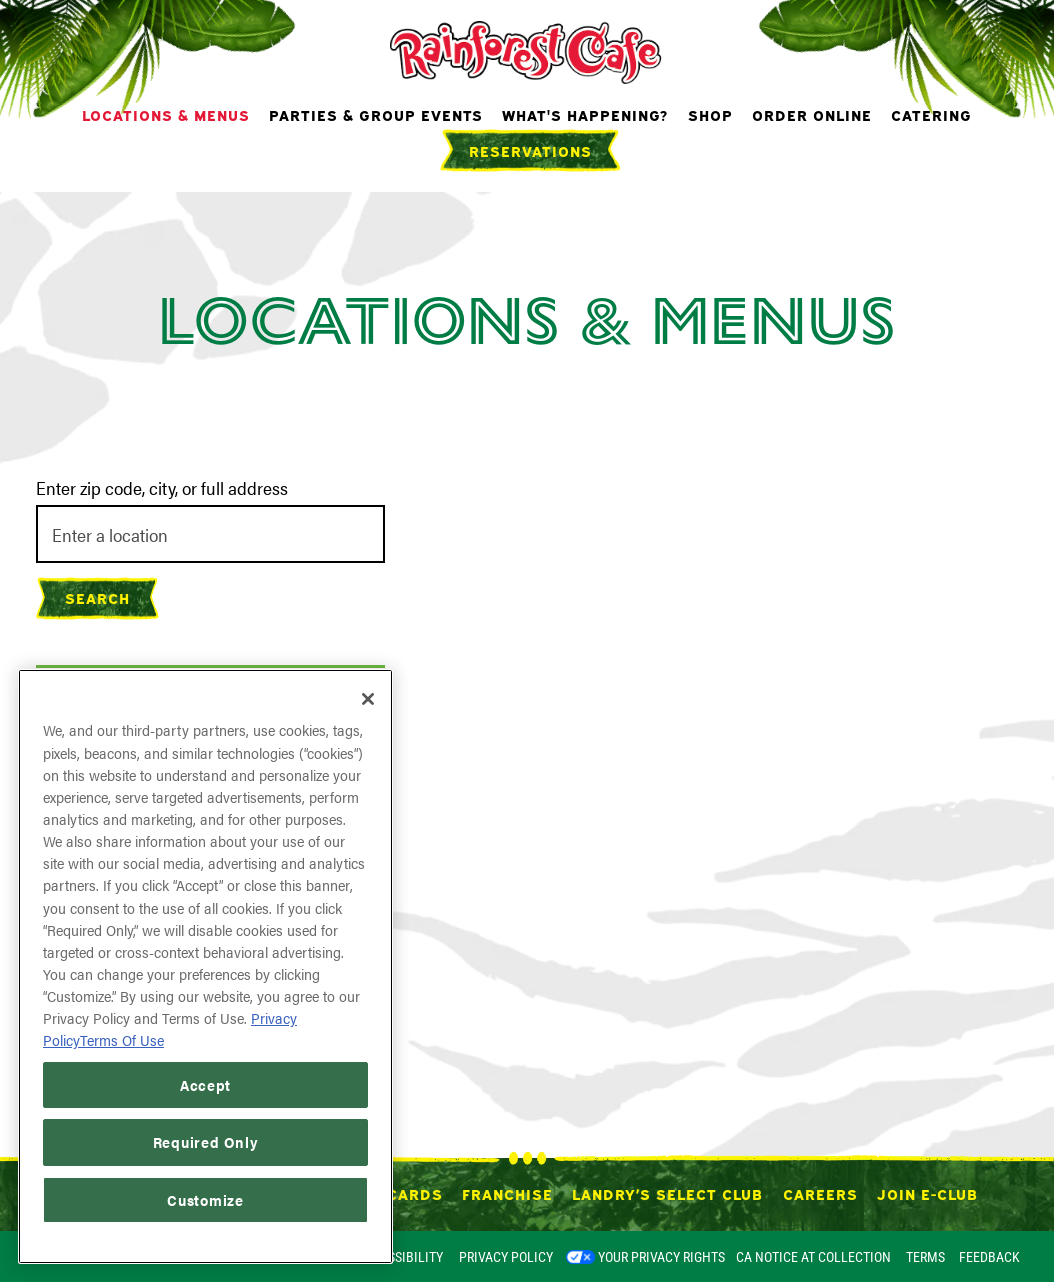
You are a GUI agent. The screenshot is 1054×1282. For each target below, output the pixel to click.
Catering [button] (931, 114)
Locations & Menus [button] (166, 114)
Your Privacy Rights (661, 1257)
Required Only (206, 1141)
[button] (459, 1094)
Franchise (507, 1193)
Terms (925, 1257)
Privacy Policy (506, 1257)
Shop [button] (710, 114)
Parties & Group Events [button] (376, 114)
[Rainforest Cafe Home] (527, 50)
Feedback (989, 1257)
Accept (205, 1084)
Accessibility (400, 1257)
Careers (820, 1193)
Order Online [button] (812, 114)
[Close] (368, 699)
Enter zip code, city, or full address (162, 487)
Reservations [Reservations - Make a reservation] (530, 150)
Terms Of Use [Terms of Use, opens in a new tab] (122, 1039)
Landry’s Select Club (667, 1193)
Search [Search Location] (97, 597)
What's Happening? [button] (585, 114)
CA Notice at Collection (813, 1257)
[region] (205, 966)
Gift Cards (394, 1193)
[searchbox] (210, 534)
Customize (205, 1199)
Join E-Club (927, 1193)
